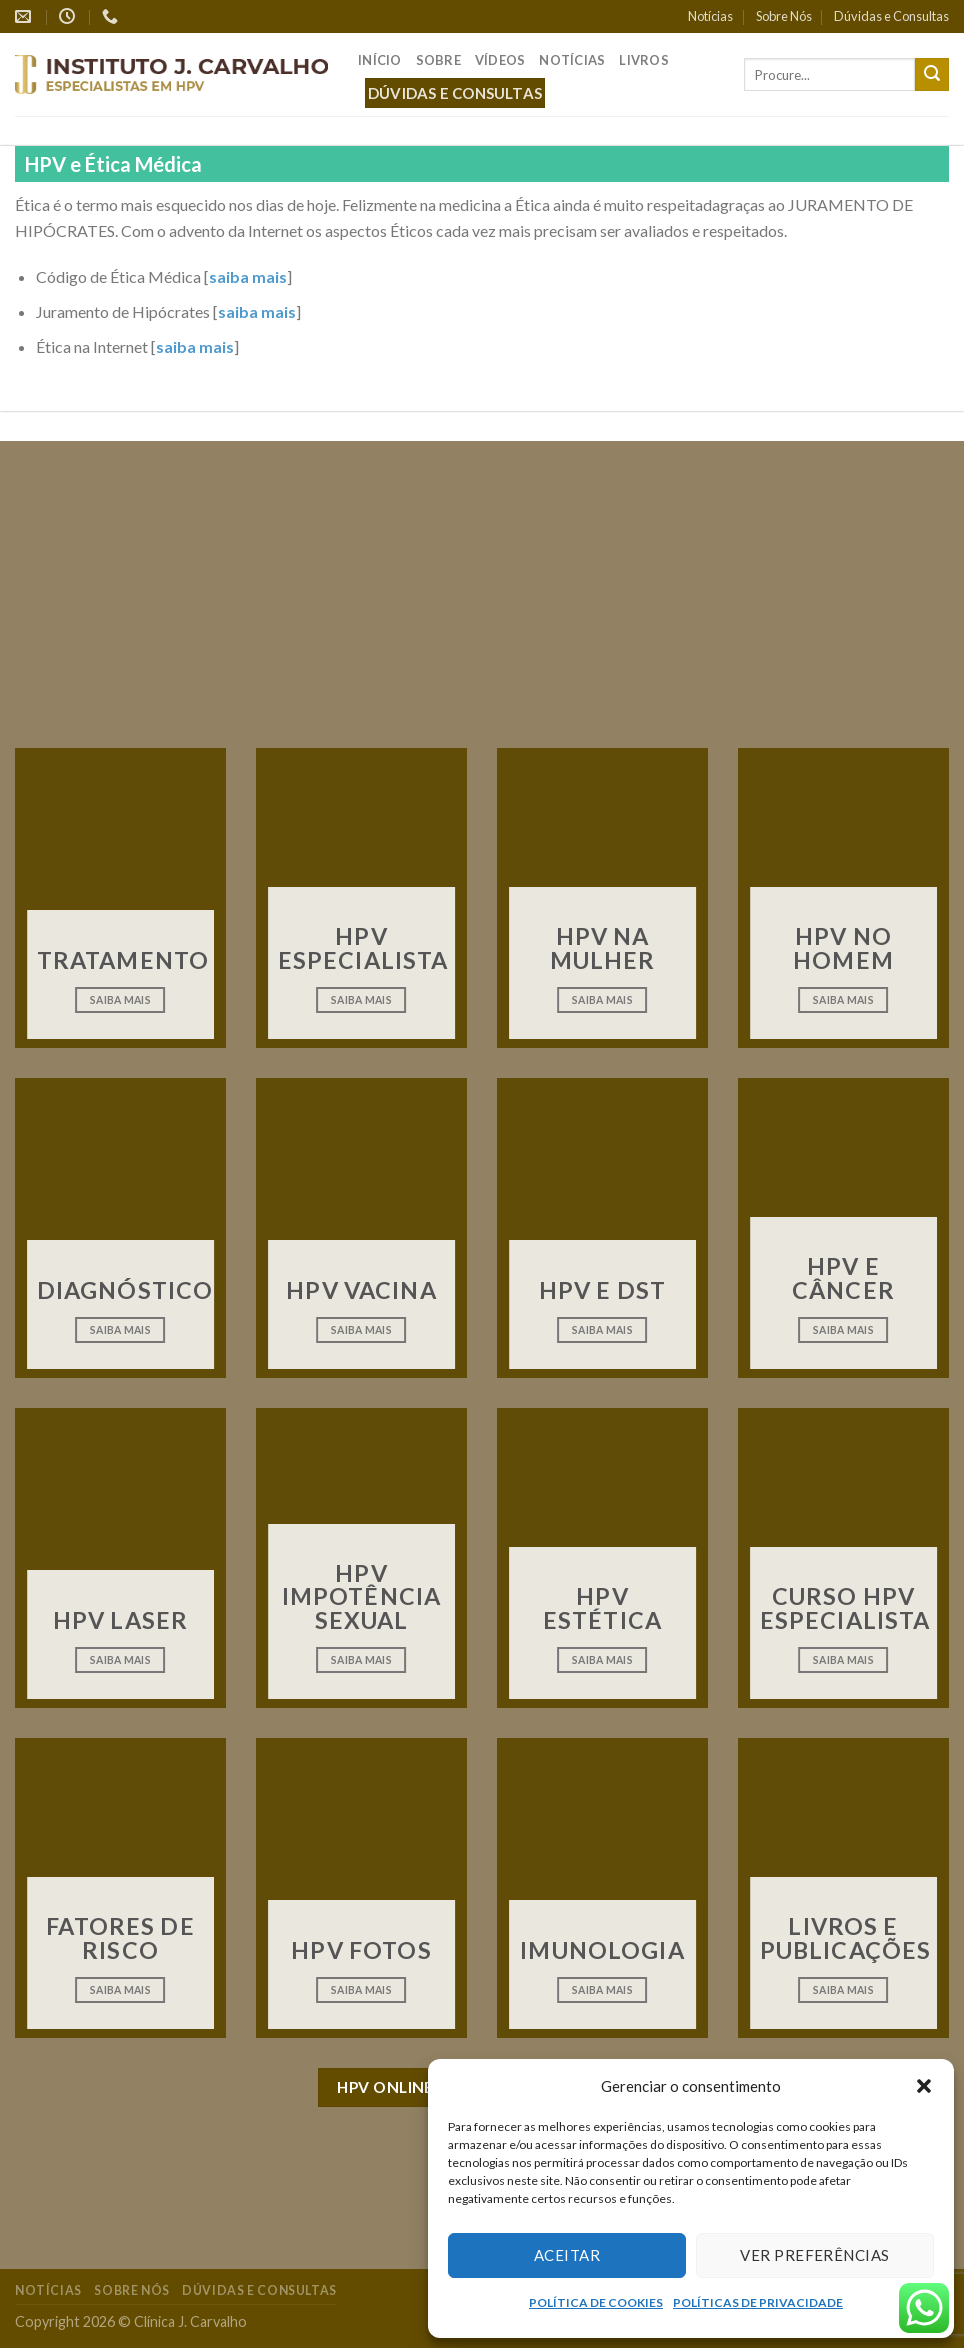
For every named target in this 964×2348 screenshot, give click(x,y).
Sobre (438, 60)
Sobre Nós (784, 16)
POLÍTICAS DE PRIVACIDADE (758, 2302)
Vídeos (500, 60)
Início (380, 60)
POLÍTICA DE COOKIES (596, 2302)
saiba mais (248, 276)
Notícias (710, 16)
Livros (644, 60)
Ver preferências (814, 2255)
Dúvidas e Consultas (891, 16)
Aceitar (567, 2255)
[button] (924, 2086)
